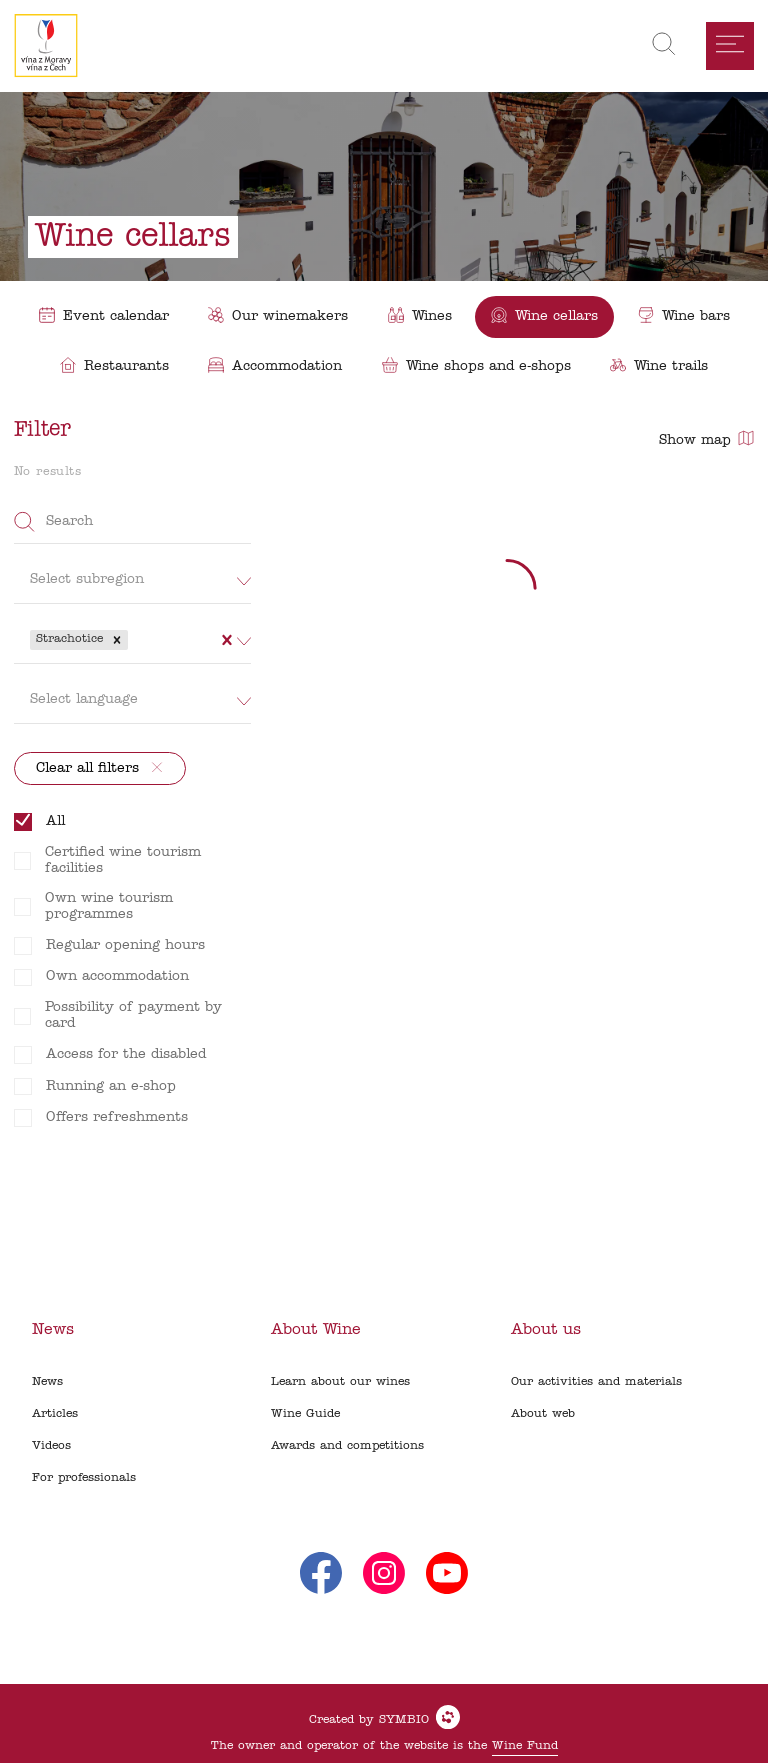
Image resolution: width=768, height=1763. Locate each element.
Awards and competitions (347, 1446)
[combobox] (134, 640)
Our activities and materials (596, 1382)
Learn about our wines (340, 1382)
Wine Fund (525, 1746)
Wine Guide (305, 1414)
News (47, 1382)
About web (543, 1414)
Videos (51, 1446)
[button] (117, 640)
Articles (55, 1414)
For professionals (84, 1478)
